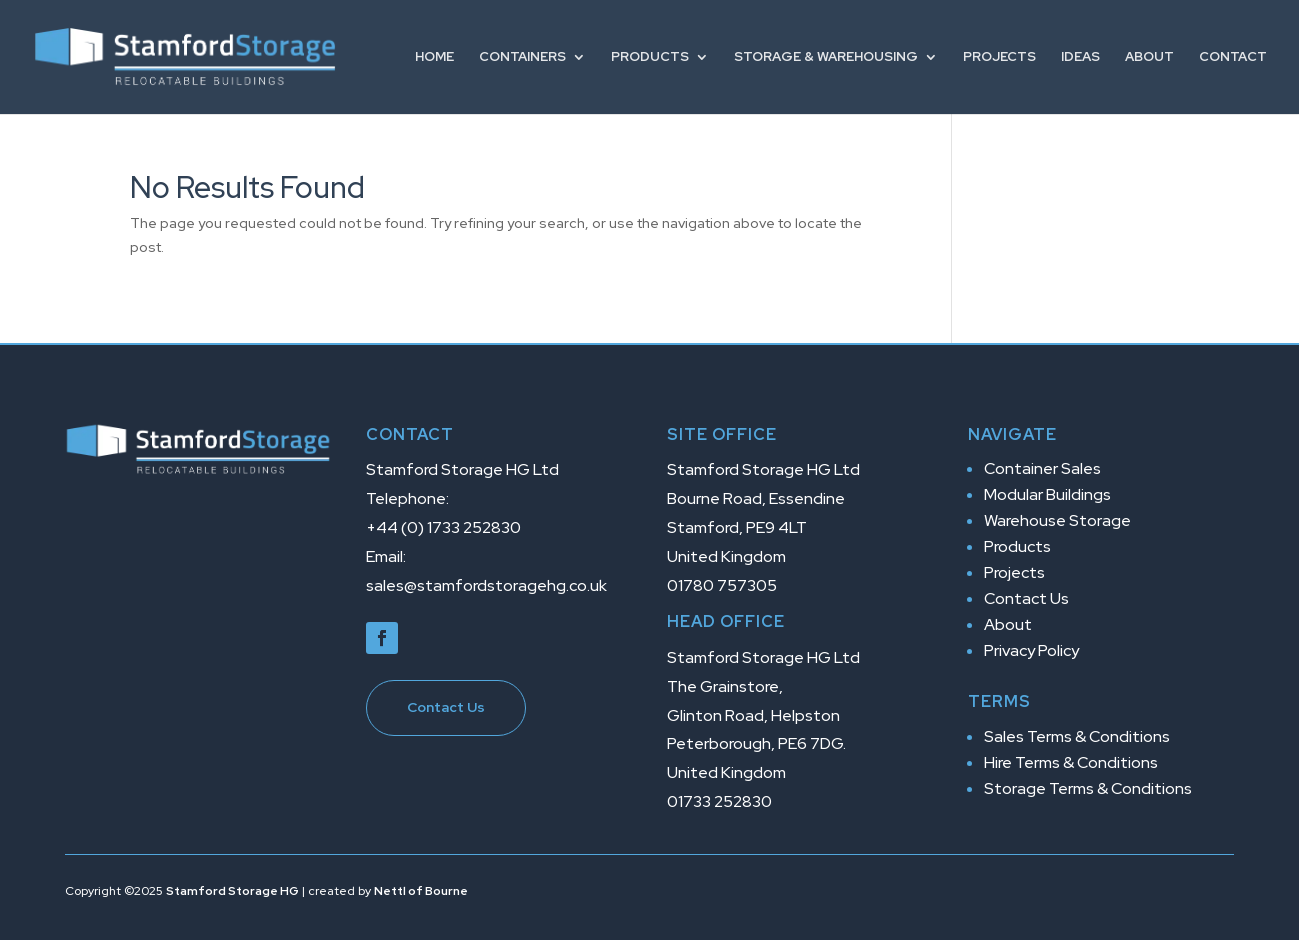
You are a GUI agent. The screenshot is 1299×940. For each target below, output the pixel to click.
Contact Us (446, 707)
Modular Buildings (1047, 494)
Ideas (1080, 57)
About (1149, 57)
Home (434, 57)
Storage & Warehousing (826, 57)
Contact (1233, 57)
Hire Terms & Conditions (1071, 762)
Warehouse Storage (1057, 520)
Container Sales (1042, 468)
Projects (999, 57)
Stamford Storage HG (232, 891)
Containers (522, 57)
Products (650, 57)
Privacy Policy (1031, 650)
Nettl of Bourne (421, 891)
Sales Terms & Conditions (1077, 736)
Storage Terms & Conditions (1088, 788)
